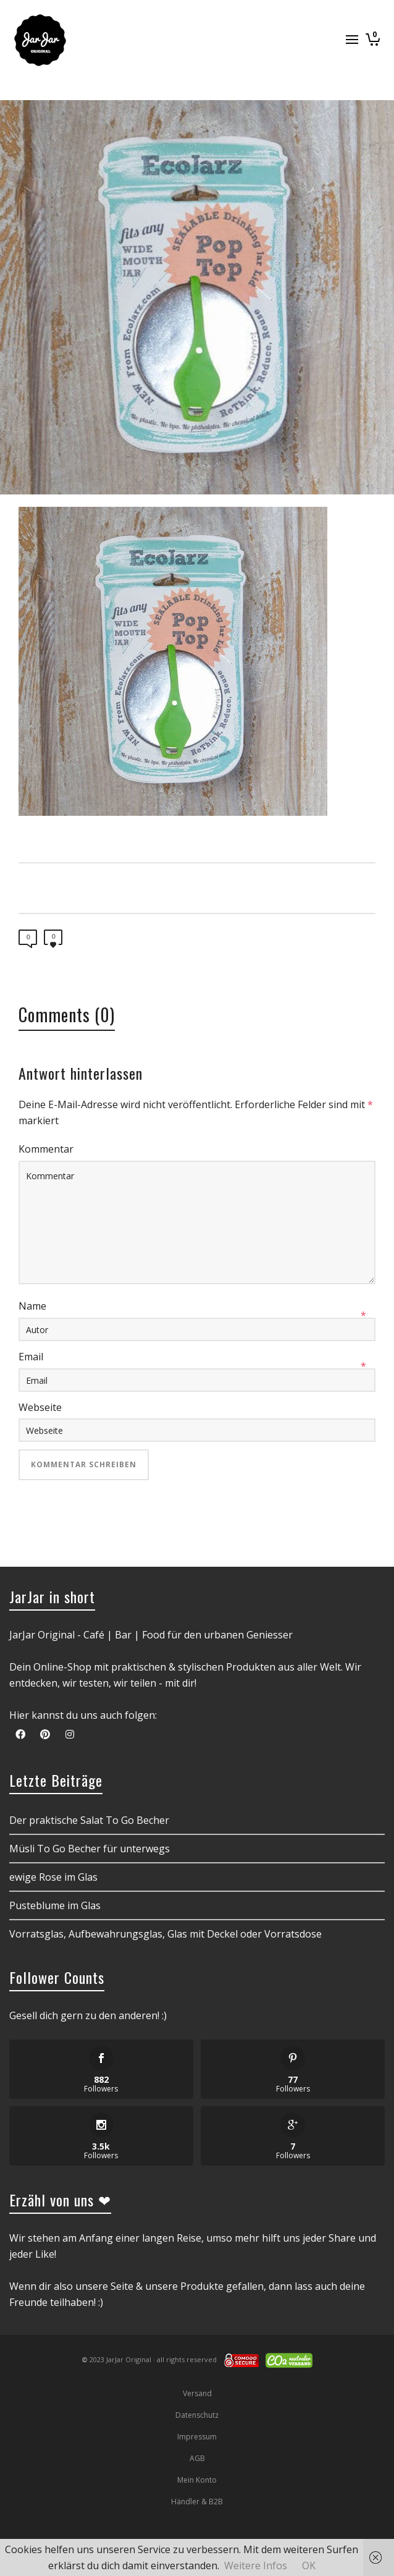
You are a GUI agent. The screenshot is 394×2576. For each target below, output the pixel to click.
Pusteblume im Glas (55, 1905)
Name (32, 1306)
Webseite (40, 1407)
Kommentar (46, 1149)
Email (31, 1356)
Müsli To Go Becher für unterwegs (89, 1848)
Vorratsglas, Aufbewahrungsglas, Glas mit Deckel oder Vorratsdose (165, 1934)
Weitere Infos (255, 2565)
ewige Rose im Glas (53, 1877)
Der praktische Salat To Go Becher (89, 1820)
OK (309, 2565)
